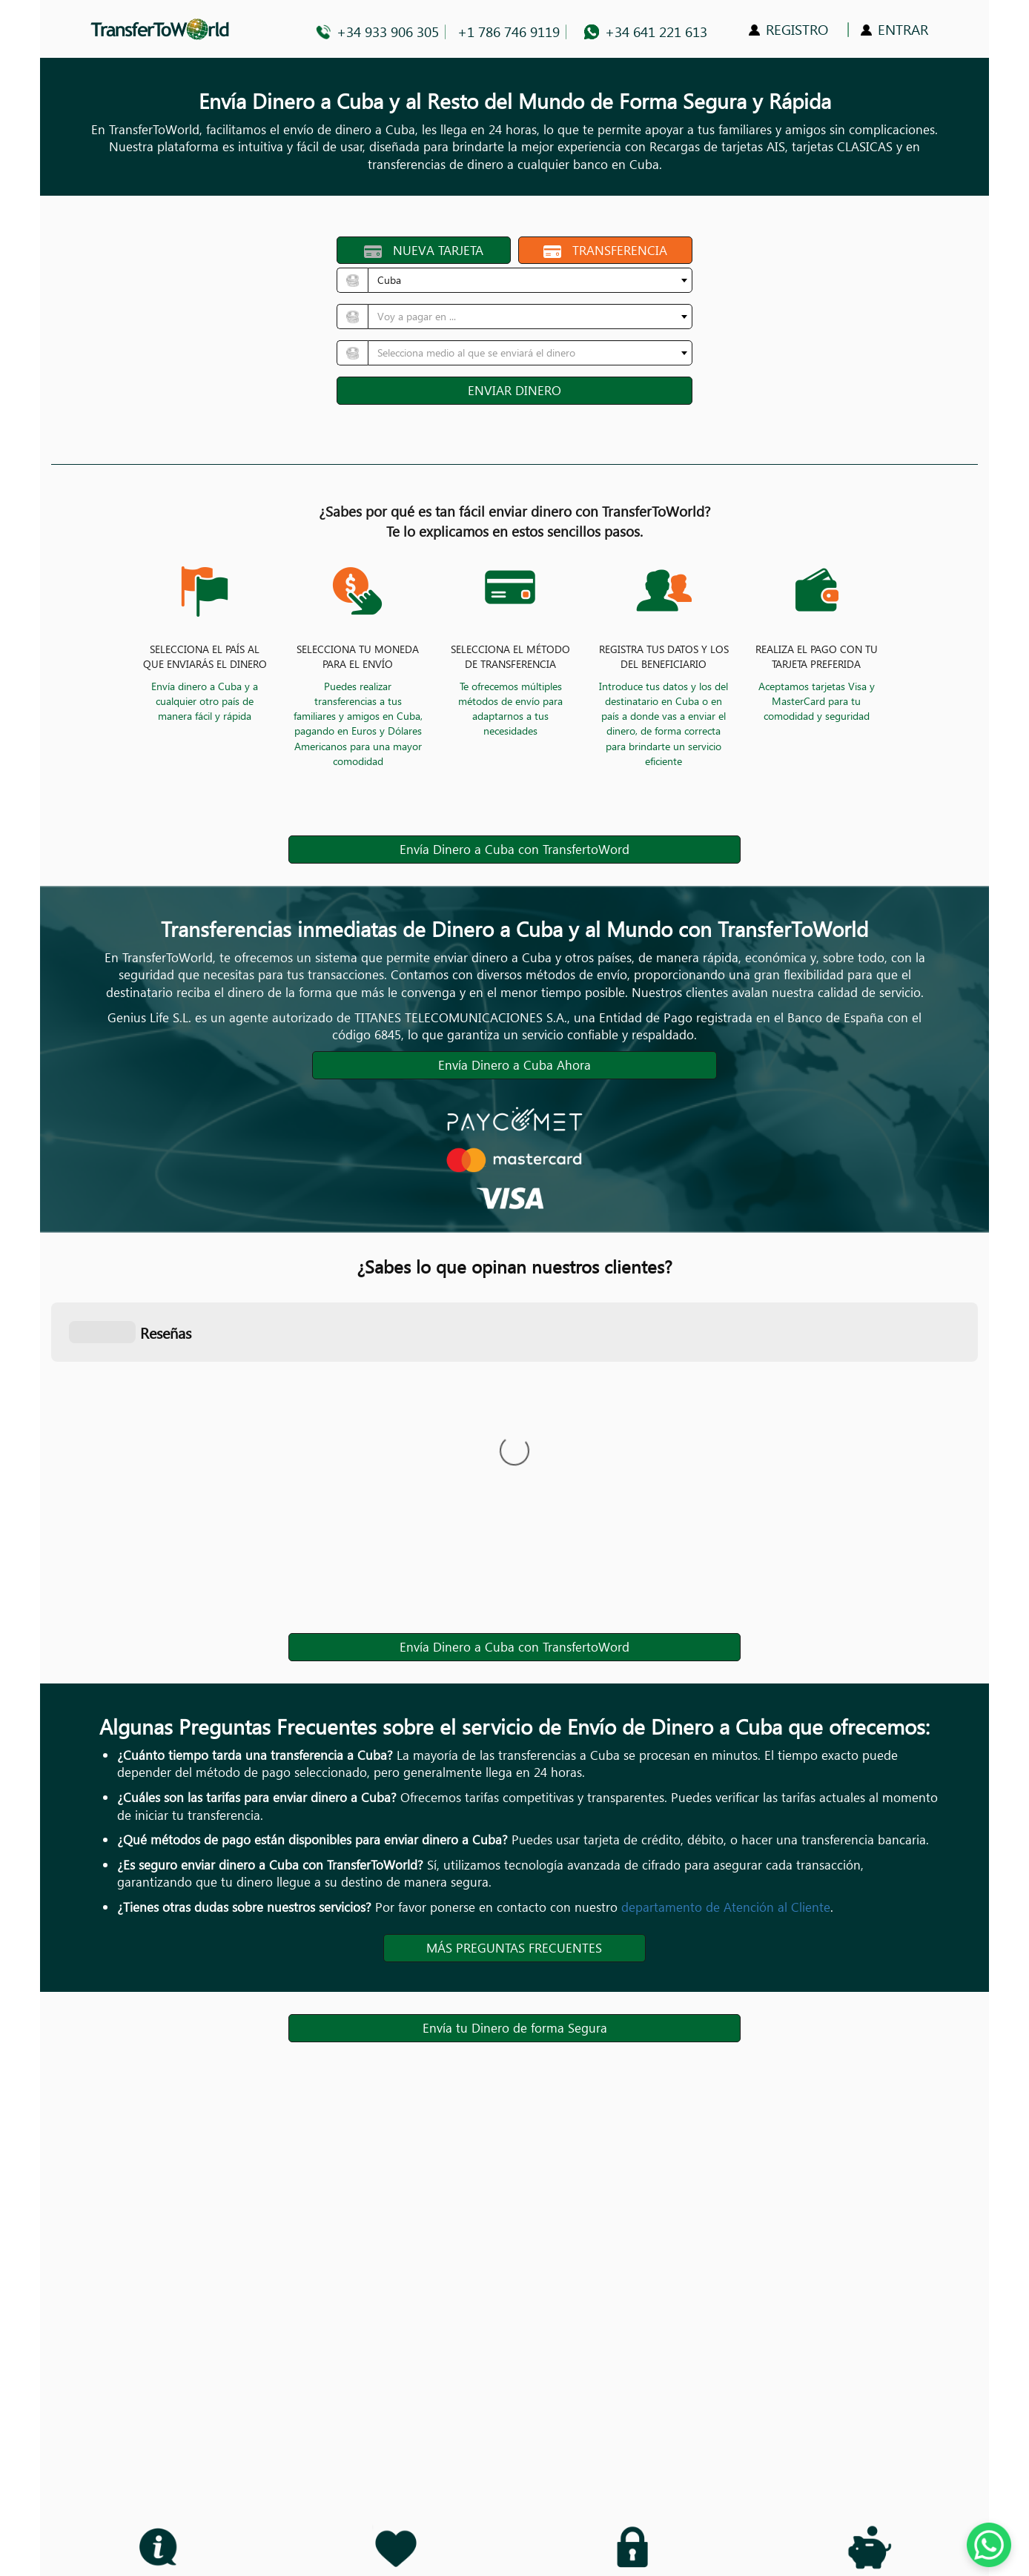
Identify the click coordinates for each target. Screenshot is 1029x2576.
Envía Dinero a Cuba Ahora (514, 1064)
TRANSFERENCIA (605, 250)
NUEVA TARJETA (424, 250)
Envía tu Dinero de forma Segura (515, 2027)
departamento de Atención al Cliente (725, 1907)
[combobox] (530, 280)
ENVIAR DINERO (514, 390)
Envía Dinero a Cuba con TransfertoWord (514, 849)
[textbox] (525, 316)
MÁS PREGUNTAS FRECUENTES (514, 1947)
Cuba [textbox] (389, 280)
